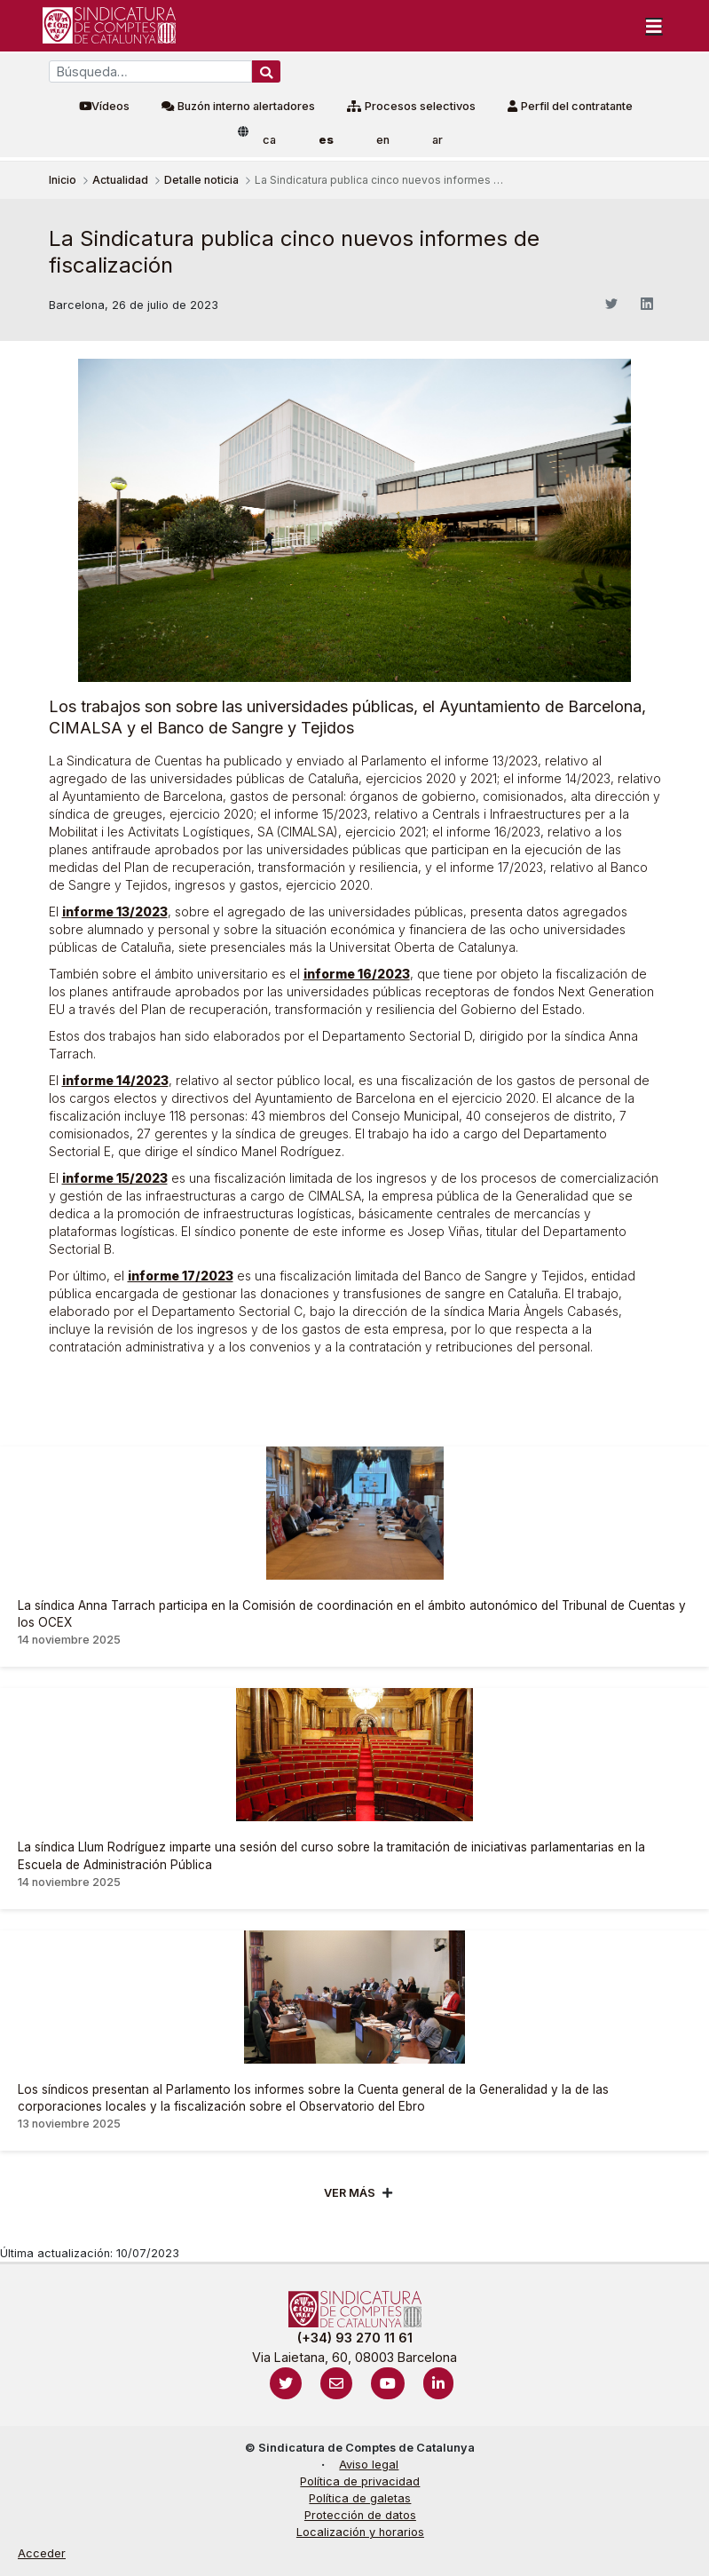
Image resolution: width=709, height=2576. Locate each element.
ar (437, 140)
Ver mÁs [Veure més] (349, 2193)
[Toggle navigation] (654, 26)
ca (269, 140)
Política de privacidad (360, 2481)
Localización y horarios (360, 2532)
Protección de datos (360, 2515)
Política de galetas (360, 2498)
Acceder (42, 2553)
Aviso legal (368, 2464)
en (383, 140)
